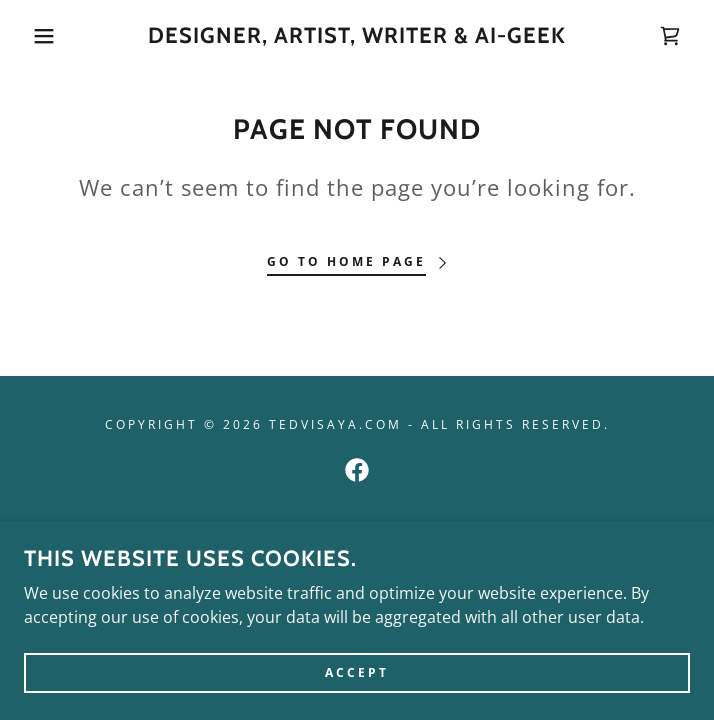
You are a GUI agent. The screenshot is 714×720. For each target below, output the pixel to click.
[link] (357, 36)
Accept (357, 686)
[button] (46, 36)
